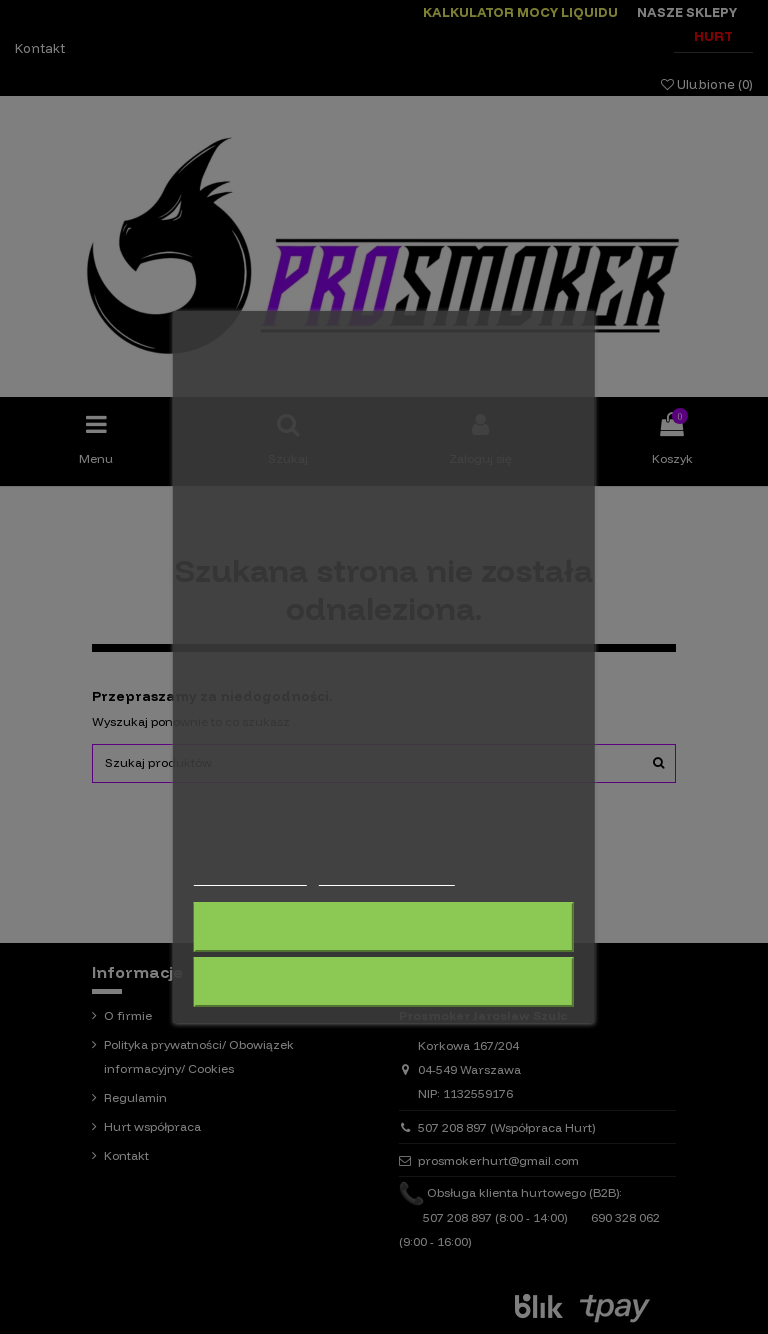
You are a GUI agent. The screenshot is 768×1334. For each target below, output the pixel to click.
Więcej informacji (250, 876)
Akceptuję (384, 982)
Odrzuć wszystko (383, 927)
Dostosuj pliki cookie (386, 876)
